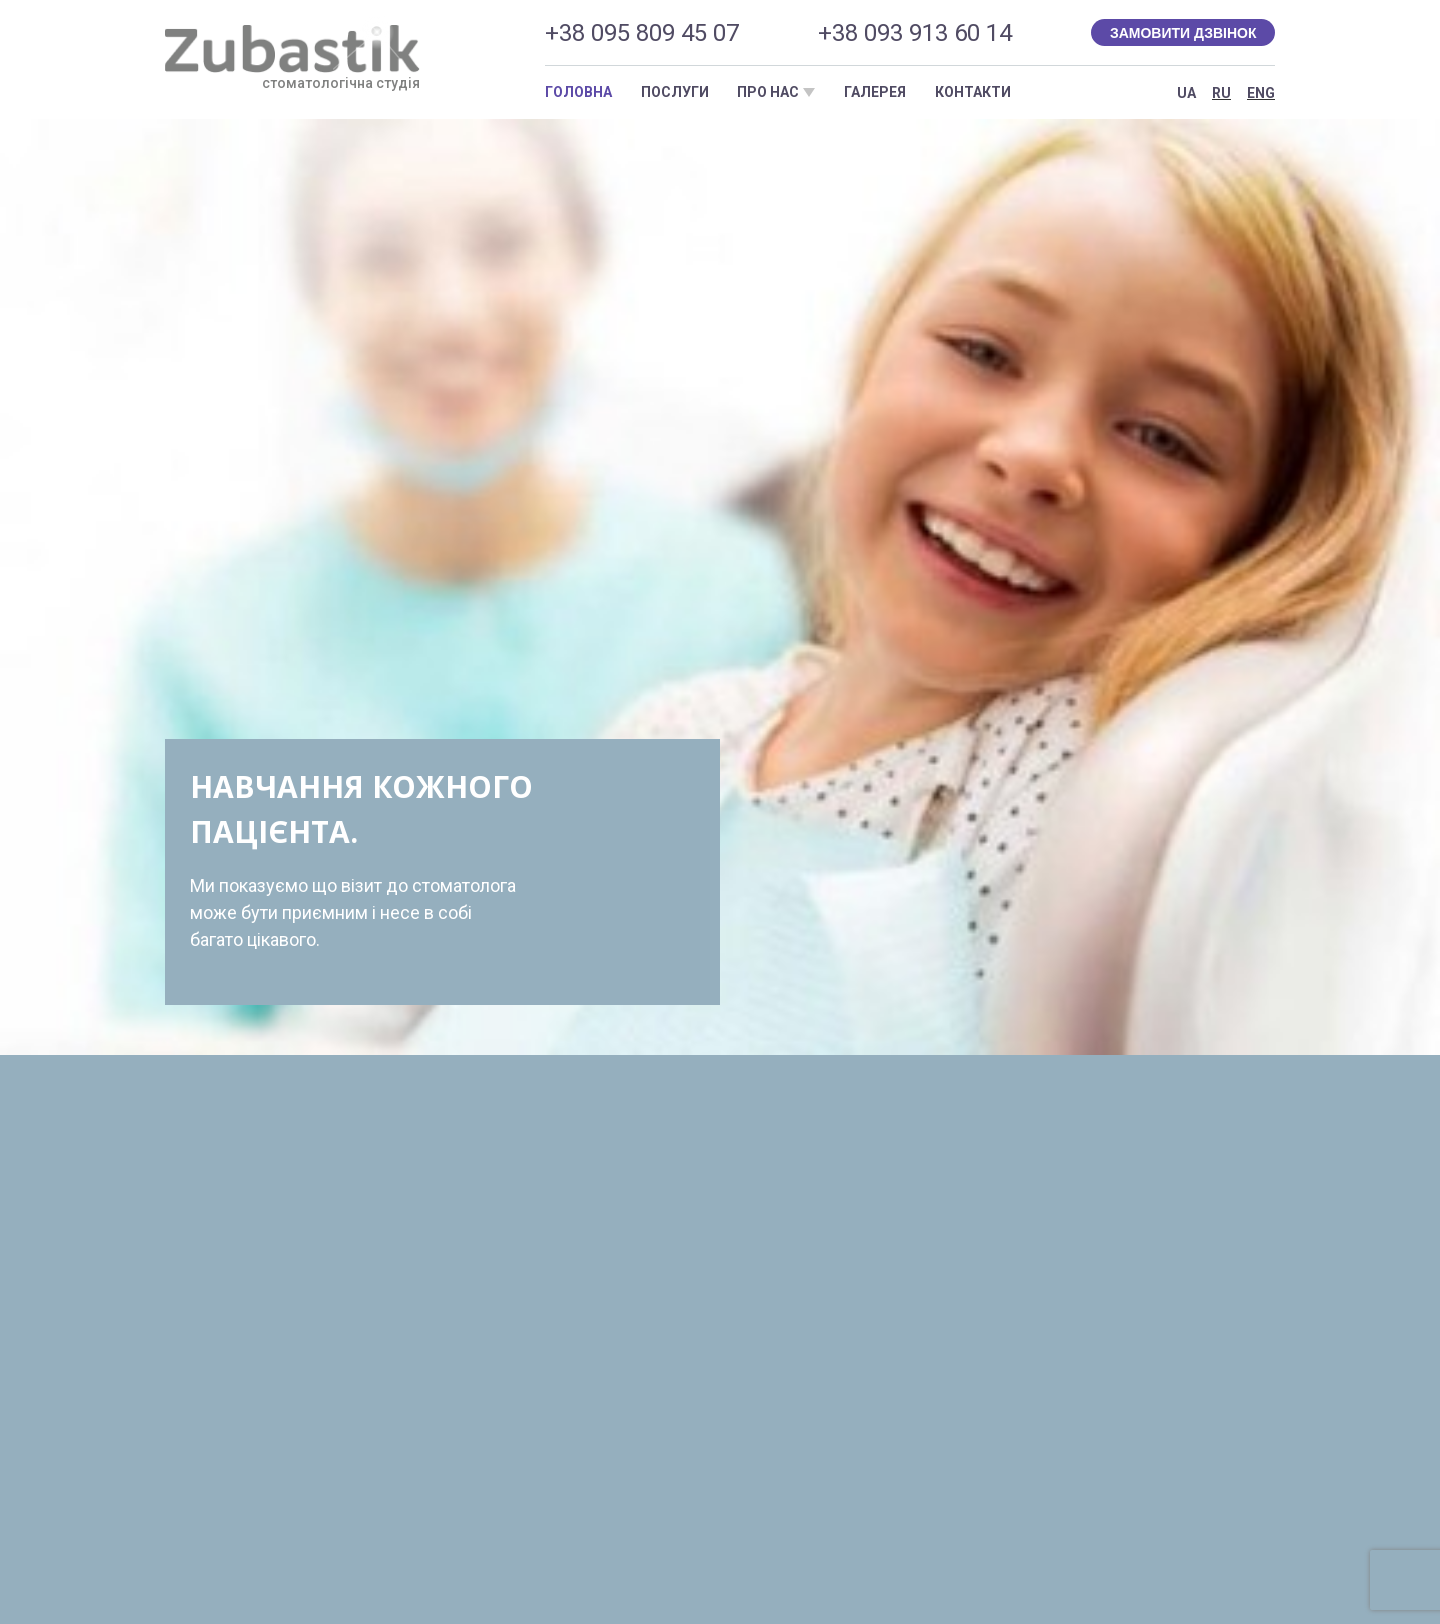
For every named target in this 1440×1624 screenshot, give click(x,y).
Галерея (875, 92)
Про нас (768, 92)
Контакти (973, 92)
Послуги (675, 92)
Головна (578, 92)
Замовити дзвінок (1183, 33)
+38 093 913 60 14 (915, 33)
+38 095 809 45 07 (642, 33)
